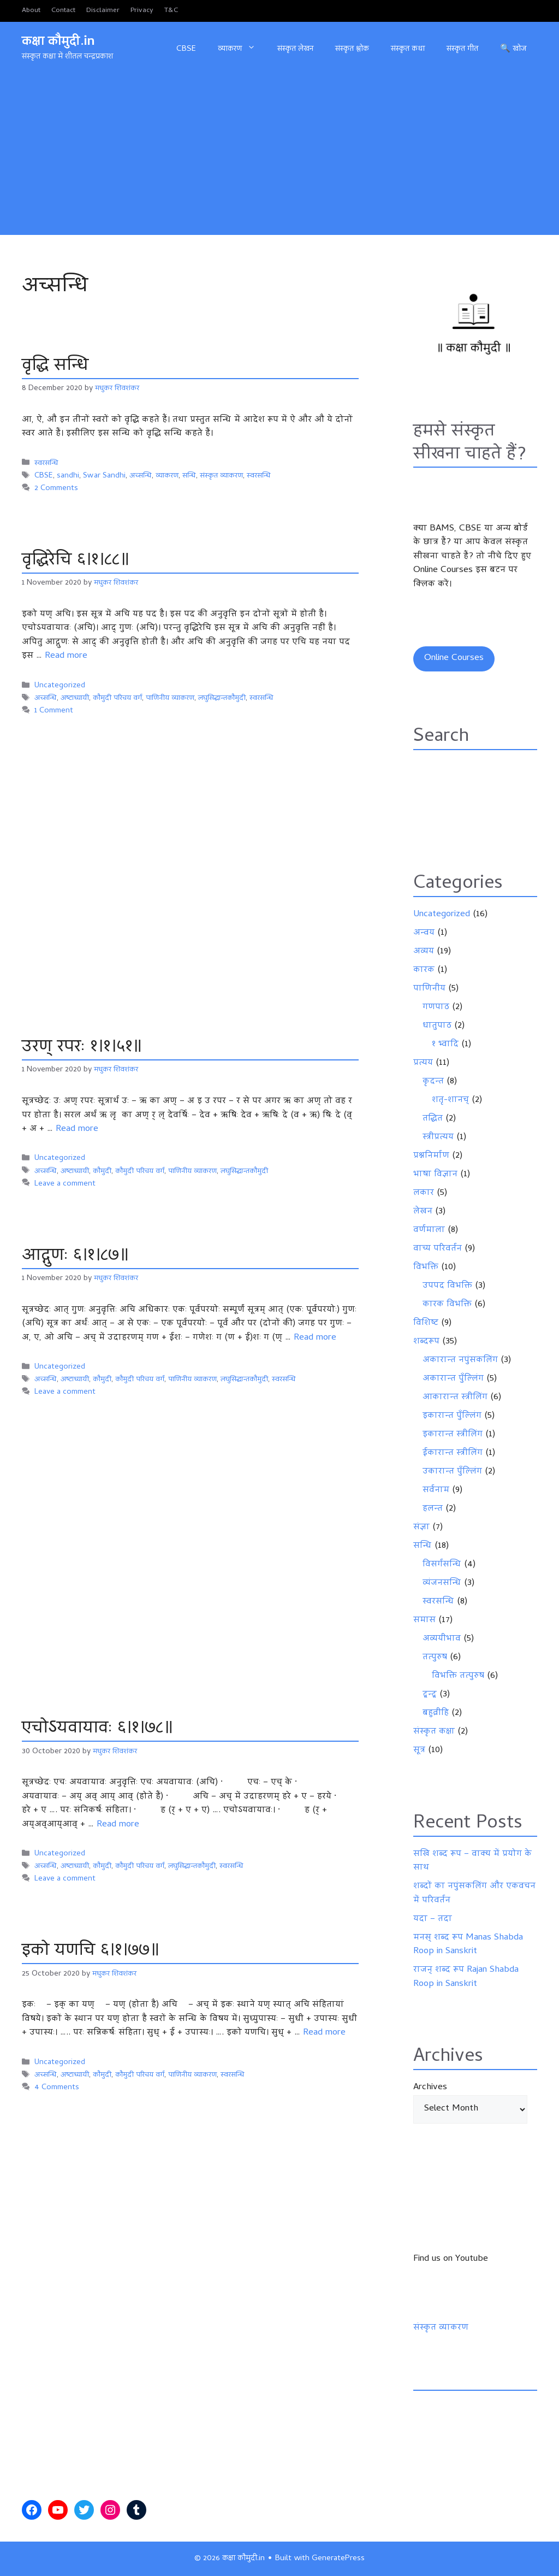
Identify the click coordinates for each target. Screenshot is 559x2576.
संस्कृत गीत (462, 49)
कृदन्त (433, 1081)
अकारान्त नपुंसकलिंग (460, 1360)
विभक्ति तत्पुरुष (458, 1676)
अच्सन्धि (140, 476)
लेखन (422, 1211)
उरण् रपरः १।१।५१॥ (81, 1047)
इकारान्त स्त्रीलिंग (453, 1434)
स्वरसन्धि (46, 463)
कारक (424, 970)
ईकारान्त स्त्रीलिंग (453, 1453)
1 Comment (53, 711)
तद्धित (433, 1119)
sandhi (68, 476)
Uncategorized (59, 686)
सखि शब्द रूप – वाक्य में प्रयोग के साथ (472, 1861)
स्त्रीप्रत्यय (438, 1137)
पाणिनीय (429, 989)
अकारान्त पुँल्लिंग (453, 1379)
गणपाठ (436, 1007)
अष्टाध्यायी (75, 698)
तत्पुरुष (435, 1657)
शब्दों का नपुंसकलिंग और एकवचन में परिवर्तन (474, 1893)
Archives (430, 2088)
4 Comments (56, 2088)
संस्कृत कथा (408, 49)
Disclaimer (103, 10)
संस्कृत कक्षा (434, 1732)
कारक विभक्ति (447, 1304)
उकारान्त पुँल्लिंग (452, 1471)
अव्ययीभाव (442, 1639)
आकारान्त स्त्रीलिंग (455, 1397)
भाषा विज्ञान (435, 1174)
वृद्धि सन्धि (56, 366)
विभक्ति (425, 1267)
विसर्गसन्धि (442, 1564)
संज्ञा (421, 1527)
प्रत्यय (423, 1063)
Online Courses (454, 658)
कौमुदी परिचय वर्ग (117, 698)
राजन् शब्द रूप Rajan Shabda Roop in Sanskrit (466, 1977)
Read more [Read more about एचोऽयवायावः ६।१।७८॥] (118, 1824)
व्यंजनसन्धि (442, 1583)
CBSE (186, 49)
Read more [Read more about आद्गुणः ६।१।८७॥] (315, 1338)
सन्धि (189, 476)
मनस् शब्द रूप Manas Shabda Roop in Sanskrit (468, 1945)
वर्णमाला (429, 1230)
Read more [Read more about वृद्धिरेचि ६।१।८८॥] (66, 656)
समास (424, 1620)
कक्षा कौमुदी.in (58, 42)
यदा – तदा (432, 1919)
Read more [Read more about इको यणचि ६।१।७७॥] (324, 2033)
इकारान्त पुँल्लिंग (452, 1416)
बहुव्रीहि (436, 1713)
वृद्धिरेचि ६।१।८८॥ (75, 560)
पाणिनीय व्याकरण (170, 698)
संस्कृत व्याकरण (221, 476)
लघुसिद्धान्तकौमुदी (222, 698)
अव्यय (423, 951)
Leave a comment (65, 1184)
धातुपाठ (437, 1026)
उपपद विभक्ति (447, 1286)
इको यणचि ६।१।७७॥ (90, 1951)
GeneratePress (338, 2558)
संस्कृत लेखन (295, 49)
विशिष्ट (425, 1323)
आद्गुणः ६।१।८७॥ (75, 1256)
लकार (423, 1193)
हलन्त (433, 1509)
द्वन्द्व (430, 1694)
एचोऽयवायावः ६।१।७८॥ (97, 1728)
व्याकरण (242, 49)
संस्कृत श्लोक (352, 49)
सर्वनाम (436, 1490)
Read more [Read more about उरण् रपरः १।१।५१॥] (77, 1129)
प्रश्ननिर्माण (431, 1156)
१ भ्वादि (445, 1044)
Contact (63, 10)
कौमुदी (102, 1171)
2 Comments (56, 488)
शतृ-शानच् (450, 1100)
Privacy (141, 10)
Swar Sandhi (104, 476)
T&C (171, 10)
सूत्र (419, 1750)
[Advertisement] (279, 158)
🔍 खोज (513, 49)
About (31, 10)
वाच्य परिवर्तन (437, 1249)
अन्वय (424, 933)
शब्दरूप (426, 1341)
